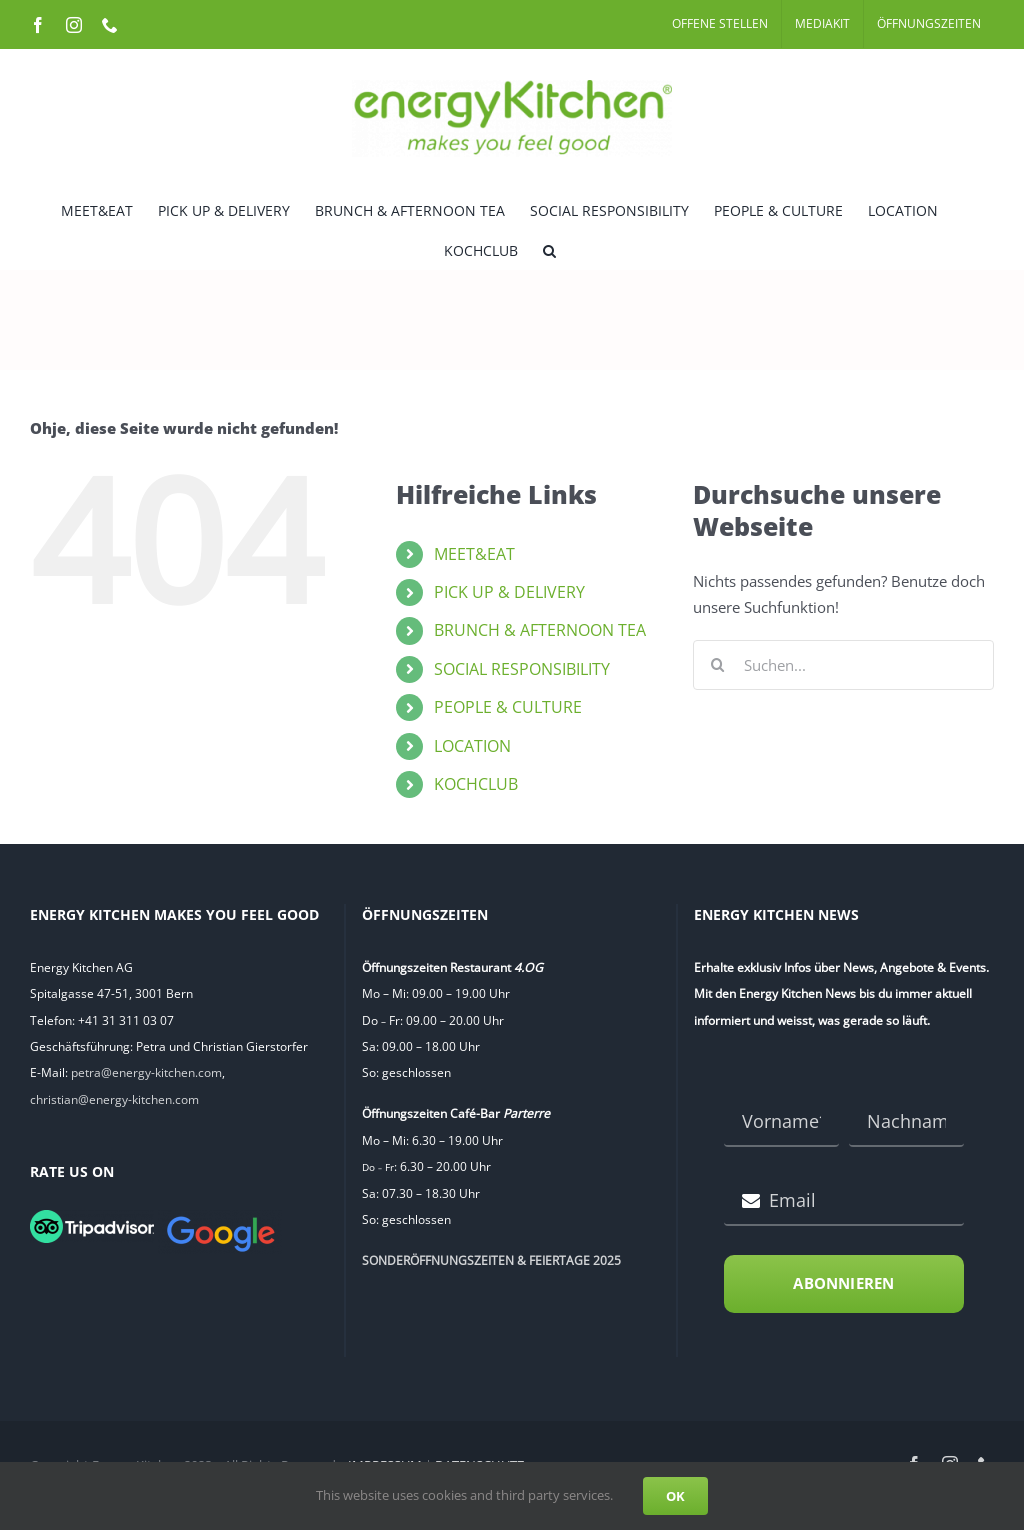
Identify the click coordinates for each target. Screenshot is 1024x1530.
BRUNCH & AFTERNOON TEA (540, 630)
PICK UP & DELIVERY (509, 592)
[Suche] (718, 665)
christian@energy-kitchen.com (114, 1099)
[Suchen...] (843, 665)
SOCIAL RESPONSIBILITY (522, 669)
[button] (549, 249)
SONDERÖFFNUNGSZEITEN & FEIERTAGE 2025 (491, 1260)
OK (675, 1496)
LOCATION (472, 746)
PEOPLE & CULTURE (508, 707)
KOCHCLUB (476, 784)
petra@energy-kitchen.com (146, 1072)
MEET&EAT (474, 554)
